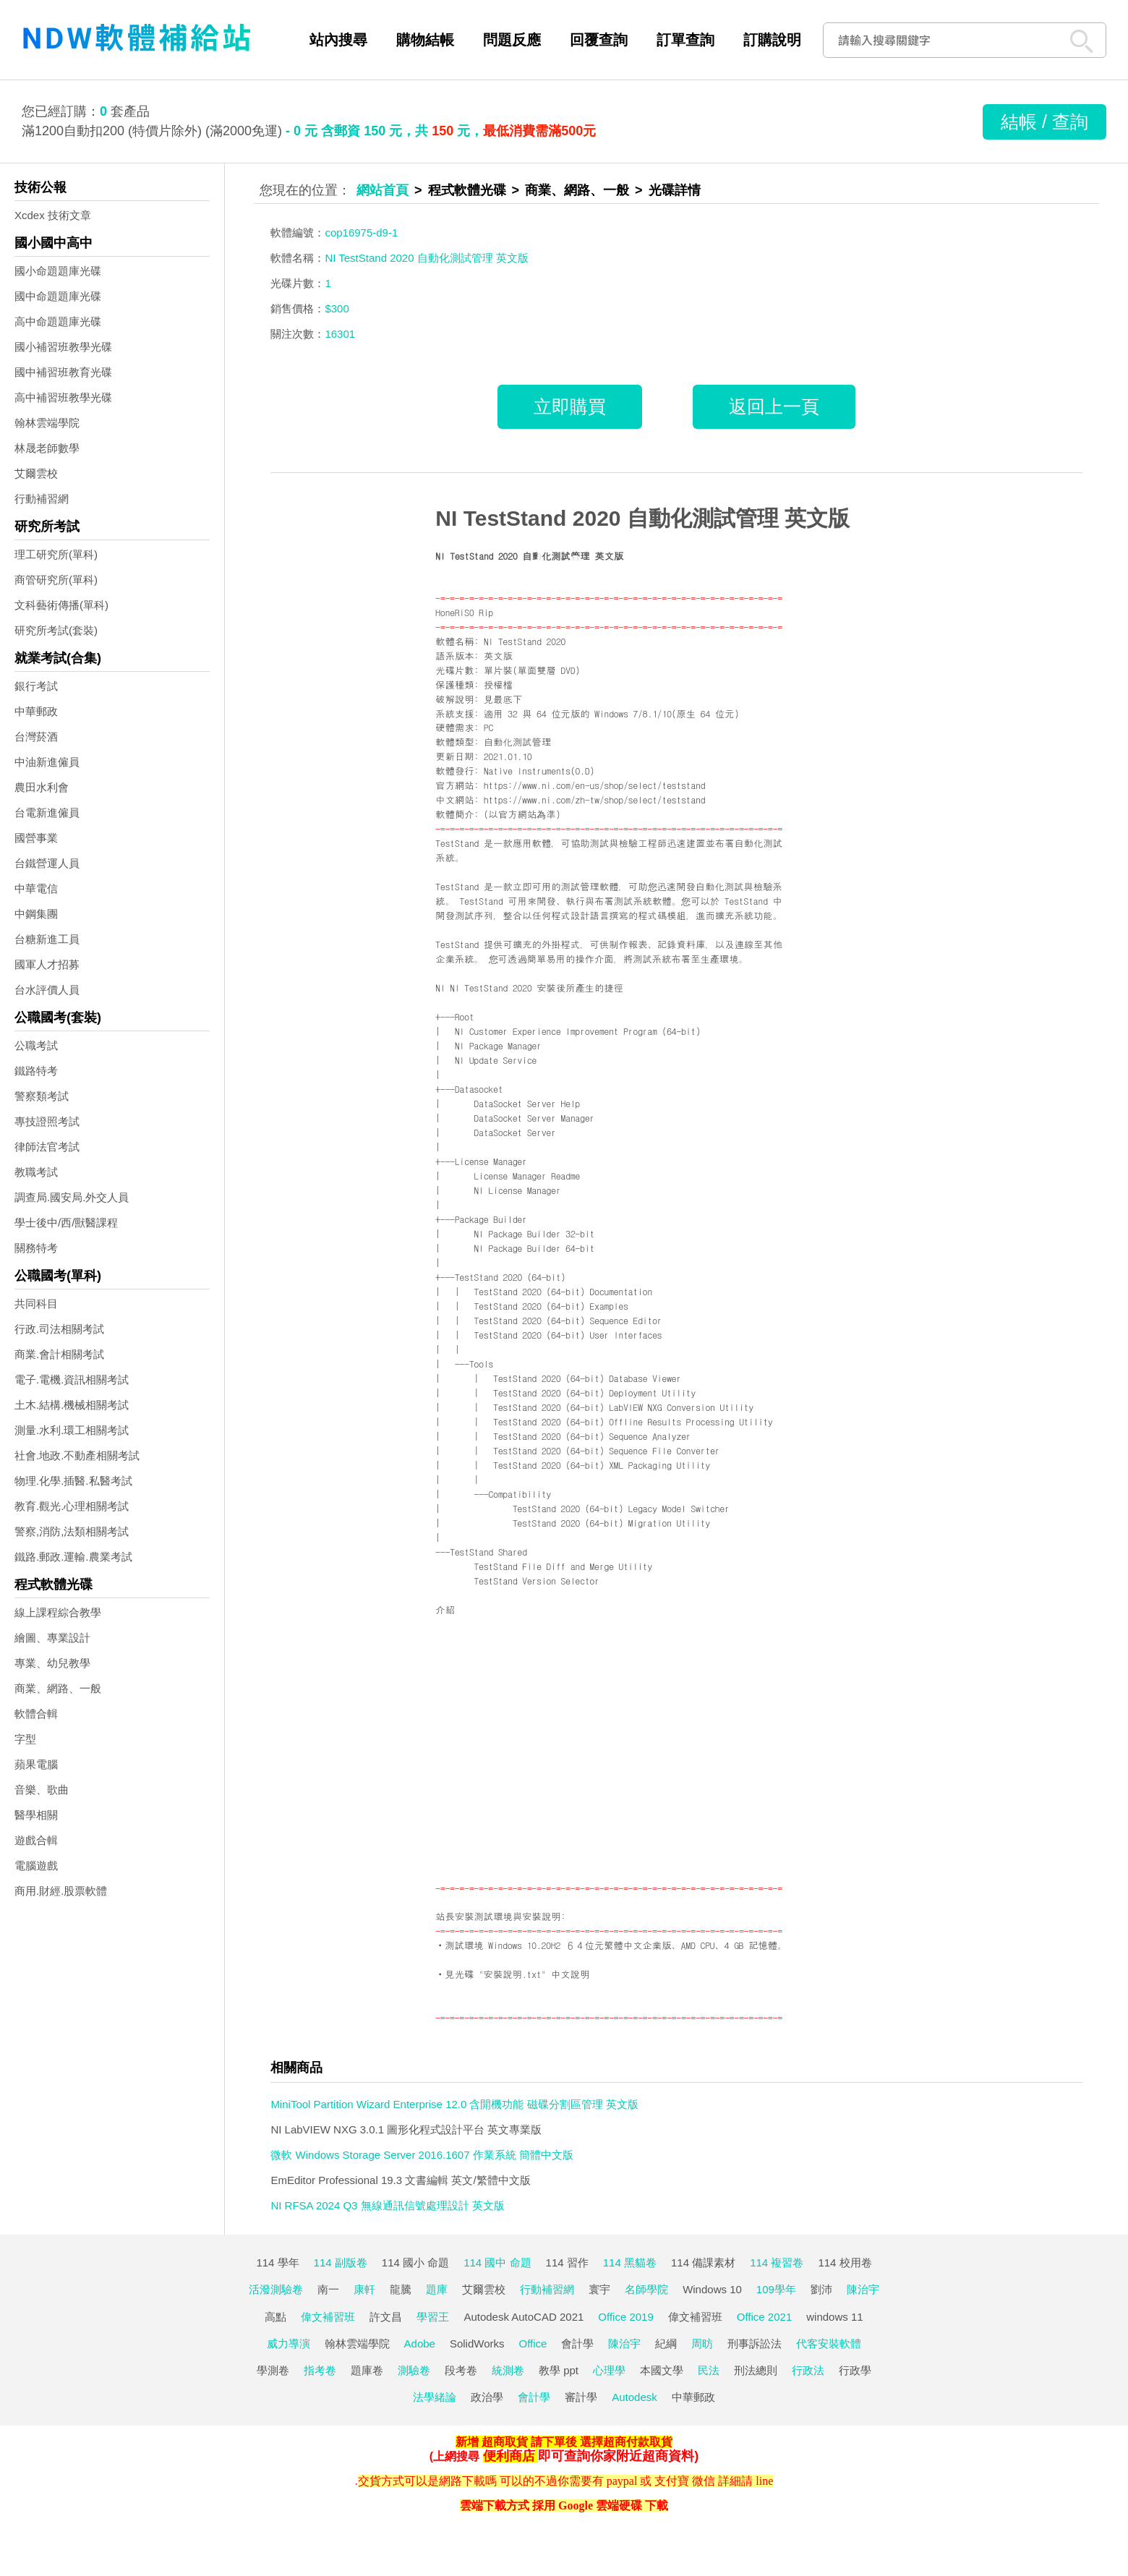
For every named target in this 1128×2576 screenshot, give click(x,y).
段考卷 (461, 2370)
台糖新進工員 (47, 939)
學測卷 (273, 2370)
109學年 (776, 2289)
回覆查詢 (599, 40)
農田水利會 (41, 787)
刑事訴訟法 (754, 2343)
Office (533, 2343)
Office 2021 (764, 2317)
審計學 (581, 2397)
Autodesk (634, 2397)
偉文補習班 (328, 2317)
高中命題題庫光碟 (57, 321)
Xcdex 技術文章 (52, 215)
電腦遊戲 (36, 1865)
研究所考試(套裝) (56, 630)
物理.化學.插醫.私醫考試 (73, 1481)
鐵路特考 (36, 1071)
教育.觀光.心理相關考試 (71, 1506)
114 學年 (277, 2262)
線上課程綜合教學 (57, 1612)
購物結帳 (425, 40)
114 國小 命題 (415, 2262)
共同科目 (36, 1303)
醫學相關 (36, 1815)
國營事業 (36, 838)
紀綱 (666, 2343)
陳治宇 (863, 2289)
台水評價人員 (47, 990)
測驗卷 (414, 2370)
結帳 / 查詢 (1044, 121)
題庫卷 (367, 2370)
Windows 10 (712, 2289)
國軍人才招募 (47, 964)
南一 (328, 2289)
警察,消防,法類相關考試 (71, 1531)
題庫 (437, 2289)
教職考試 (36, 1172)
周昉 (702, 2343)
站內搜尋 (338, 40)
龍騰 (400, 2289)
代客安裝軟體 (828, 2343)
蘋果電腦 (36, 1764)
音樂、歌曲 (41, 1789)
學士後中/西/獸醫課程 (66, 1222)
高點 (275, 2317)
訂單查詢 (685, 40)
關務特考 (36, 1248)
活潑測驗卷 (276, 2289)
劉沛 (821, 2289)
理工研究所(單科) (56, 554)
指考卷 (320, 2370)
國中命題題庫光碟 (57, 296)
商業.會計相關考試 (59, 1354)
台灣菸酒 (36, 736)
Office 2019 (625, 2317)
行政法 (808, 2370)
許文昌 (385, 2317)
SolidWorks (477, 2343)
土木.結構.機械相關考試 (71, 1405)
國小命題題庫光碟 (57, 271)
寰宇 (599, 2289)
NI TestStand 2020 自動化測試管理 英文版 (642, 518)
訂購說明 (772, 40)
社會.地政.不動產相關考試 (77, 1455)
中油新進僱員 (47, 762)
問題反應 (512, 40)
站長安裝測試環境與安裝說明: (500, 1916)
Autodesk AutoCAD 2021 (523, 2317)
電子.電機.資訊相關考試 (71, 1379)
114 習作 (567, 2262)
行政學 (855, 2370)
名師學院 (646, 2289)
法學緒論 (434, 2397)
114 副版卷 (340, 2262)
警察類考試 (41, 1096)
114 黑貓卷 (630, 2262)
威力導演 (288, 2343)
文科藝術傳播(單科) (61, 605)
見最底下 (503, 699)
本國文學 (661, 2370)
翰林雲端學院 (47, 423)
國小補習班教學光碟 (63, 347)
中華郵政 (36, 711)
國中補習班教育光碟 (63, 372)
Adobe (419, 2343)
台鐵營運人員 (47, 863)
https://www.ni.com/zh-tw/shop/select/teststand (595, 799)
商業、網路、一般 (57, 1688)
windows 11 (834, 2317)
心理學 (609, 2370)
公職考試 (36, 1045)
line (764, 2481)
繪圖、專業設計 (52, 1638)
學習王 (432, 2317)
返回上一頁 (774, 406)
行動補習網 (41, 498)
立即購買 (570, 406)
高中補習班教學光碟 (63, 397)
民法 (708, 2370)
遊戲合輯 (36, 1840)
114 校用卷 (844, 2262)
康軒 (364, 2289)
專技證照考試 (47, 1121)
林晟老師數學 (47, 448)
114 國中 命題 (497, 2262)
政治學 (487, 2397)
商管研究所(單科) (56, 579)
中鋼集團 (36, 914)
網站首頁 (382, 190)
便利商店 (509, 2456)
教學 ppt (558, 2370)
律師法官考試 (47, 1146)
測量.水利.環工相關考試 (71, 1430)
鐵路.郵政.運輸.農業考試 (73, 1557)
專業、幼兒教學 (52, 1663)
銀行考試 (36, 686)
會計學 (577, 2343)
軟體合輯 (36, 1713)
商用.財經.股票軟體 (60, 1891)
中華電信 (36, 888)
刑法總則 (755, 2370)
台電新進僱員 (47, 812)
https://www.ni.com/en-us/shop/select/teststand (595, 785)
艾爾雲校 (36, 473)
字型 (25, 1739)
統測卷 (508, 2370)
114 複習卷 (776, 2262)
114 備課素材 (703, 2262)
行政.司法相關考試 (59, 1329)
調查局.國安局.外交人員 (71, 1197)
